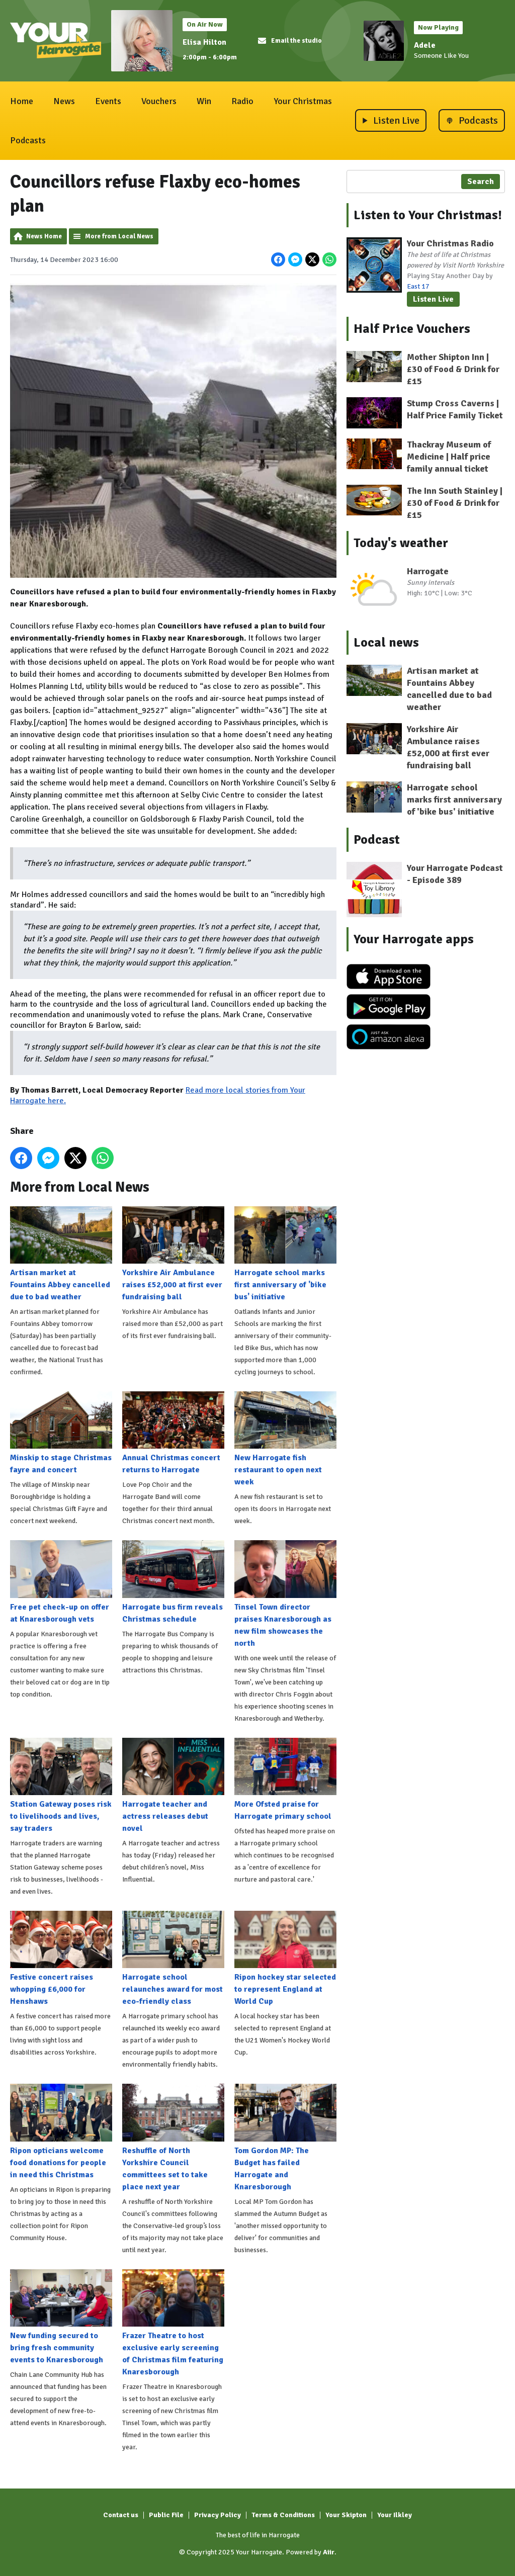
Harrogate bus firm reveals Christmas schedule (173, 1582)
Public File (166, 2515)
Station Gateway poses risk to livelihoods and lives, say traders (61, 1785)
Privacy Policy (217, 2515)
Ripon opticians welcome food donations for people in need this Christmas (61, 2131)
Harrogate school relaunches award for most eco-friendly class (173, 1958)
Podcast (377, 840)
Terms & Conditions (283, 2515)
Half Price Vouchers (412, 329)
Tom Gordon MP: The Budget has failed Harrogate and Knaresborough (285, 2137)
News (64, 101)
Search (480, 181)
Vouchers (159, 101)
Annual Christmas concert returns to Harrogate (173, 1433)
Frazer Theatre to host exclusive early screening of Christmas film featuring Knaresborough (173, 2322)
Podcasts (28, 140)
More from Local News (119, 236)
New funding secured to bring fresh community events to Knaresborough (61, 2316)
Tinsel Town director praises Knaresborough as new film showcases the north (285, 1594)
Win (204, 101)
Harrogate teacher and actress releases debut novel (173, 1785)
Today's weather (401, 543)
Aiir (328, 2552)
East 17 (418, 286)
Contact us (120, 2515)
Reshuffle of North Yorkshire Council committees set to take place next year (173, 2137)
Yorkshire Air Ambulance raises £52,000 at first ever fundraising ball (173, 1253)
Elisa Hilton (204, 42)
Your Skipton (346, 2515)
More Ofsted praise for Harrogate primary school (285, 1779)
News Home (44, 236)
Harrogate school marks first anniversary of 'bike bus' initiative (285, 1253)
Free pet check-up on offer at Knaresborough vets (61, 1582)
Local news (386, 643)
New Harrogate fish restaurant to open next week (285, 1439)
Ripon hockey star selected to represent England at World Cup (285, 1958)
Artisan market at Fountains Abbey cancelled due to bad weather (61, 1253)
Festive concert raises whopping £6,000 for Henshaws (61, 1958)
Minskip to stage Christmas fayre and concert (61, 1433)
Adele (425, 45)
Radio (242, 101)
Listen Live (433, 299)
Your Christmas (303, 101)
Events (108, 101)
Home (21, 101)
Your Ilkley (394, 2515)
